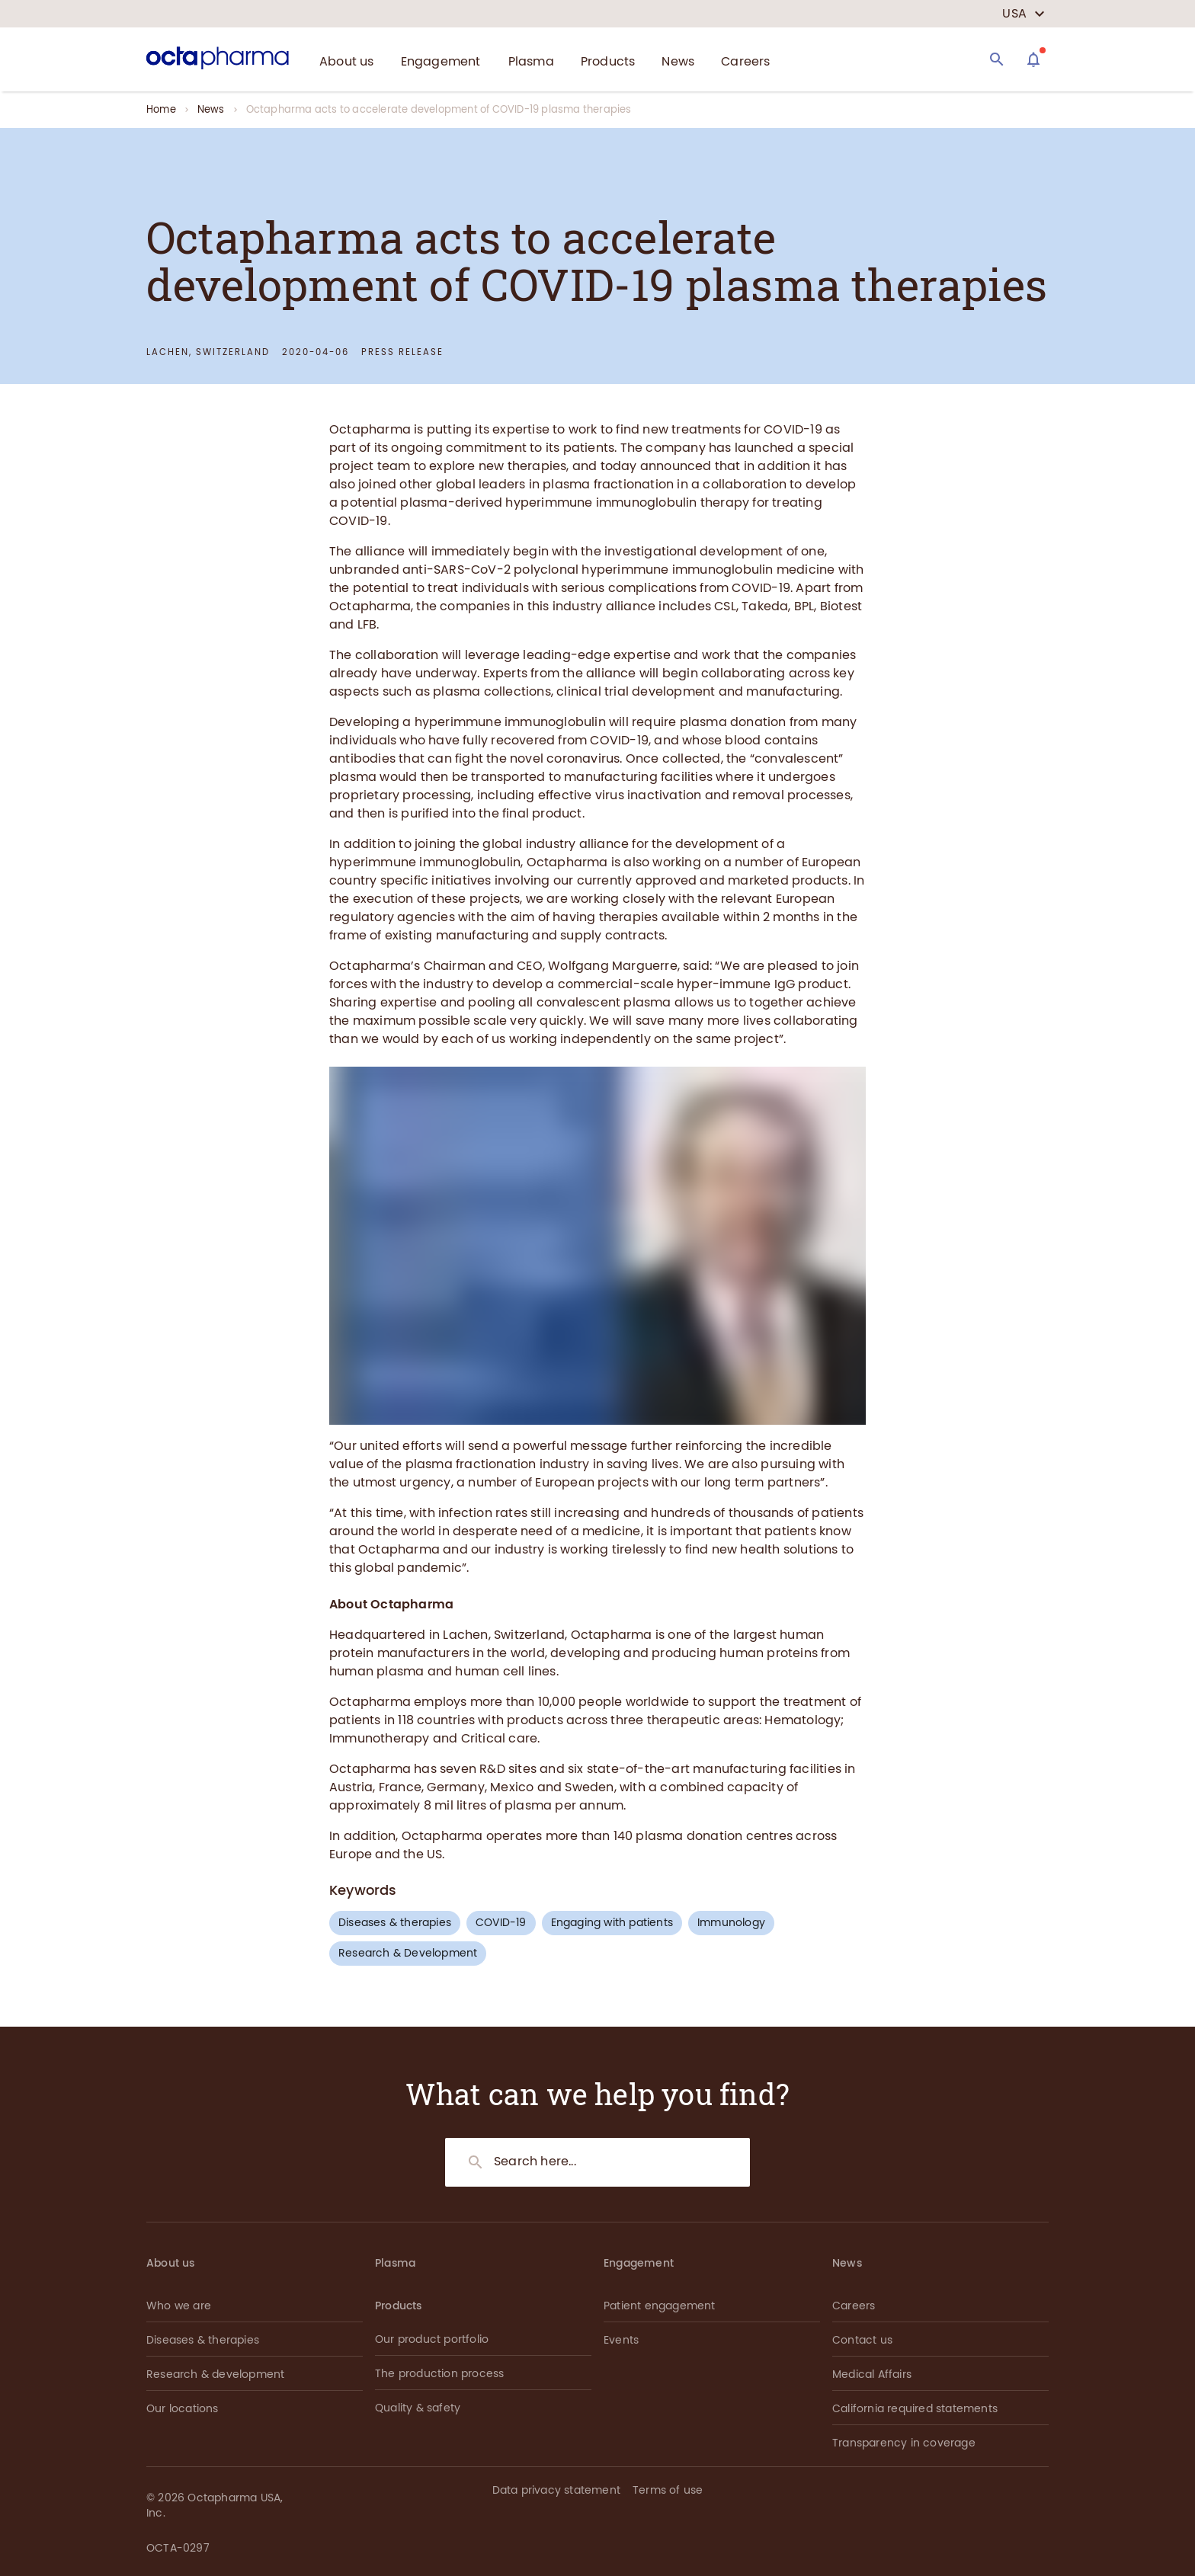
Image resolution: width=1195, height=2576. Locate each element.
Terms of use (668, 2490)
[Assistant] (1033, 59)
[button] (1029, 2493)
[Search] (997, 59)
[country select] (1023, 14)
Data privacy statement (556, 2490)
